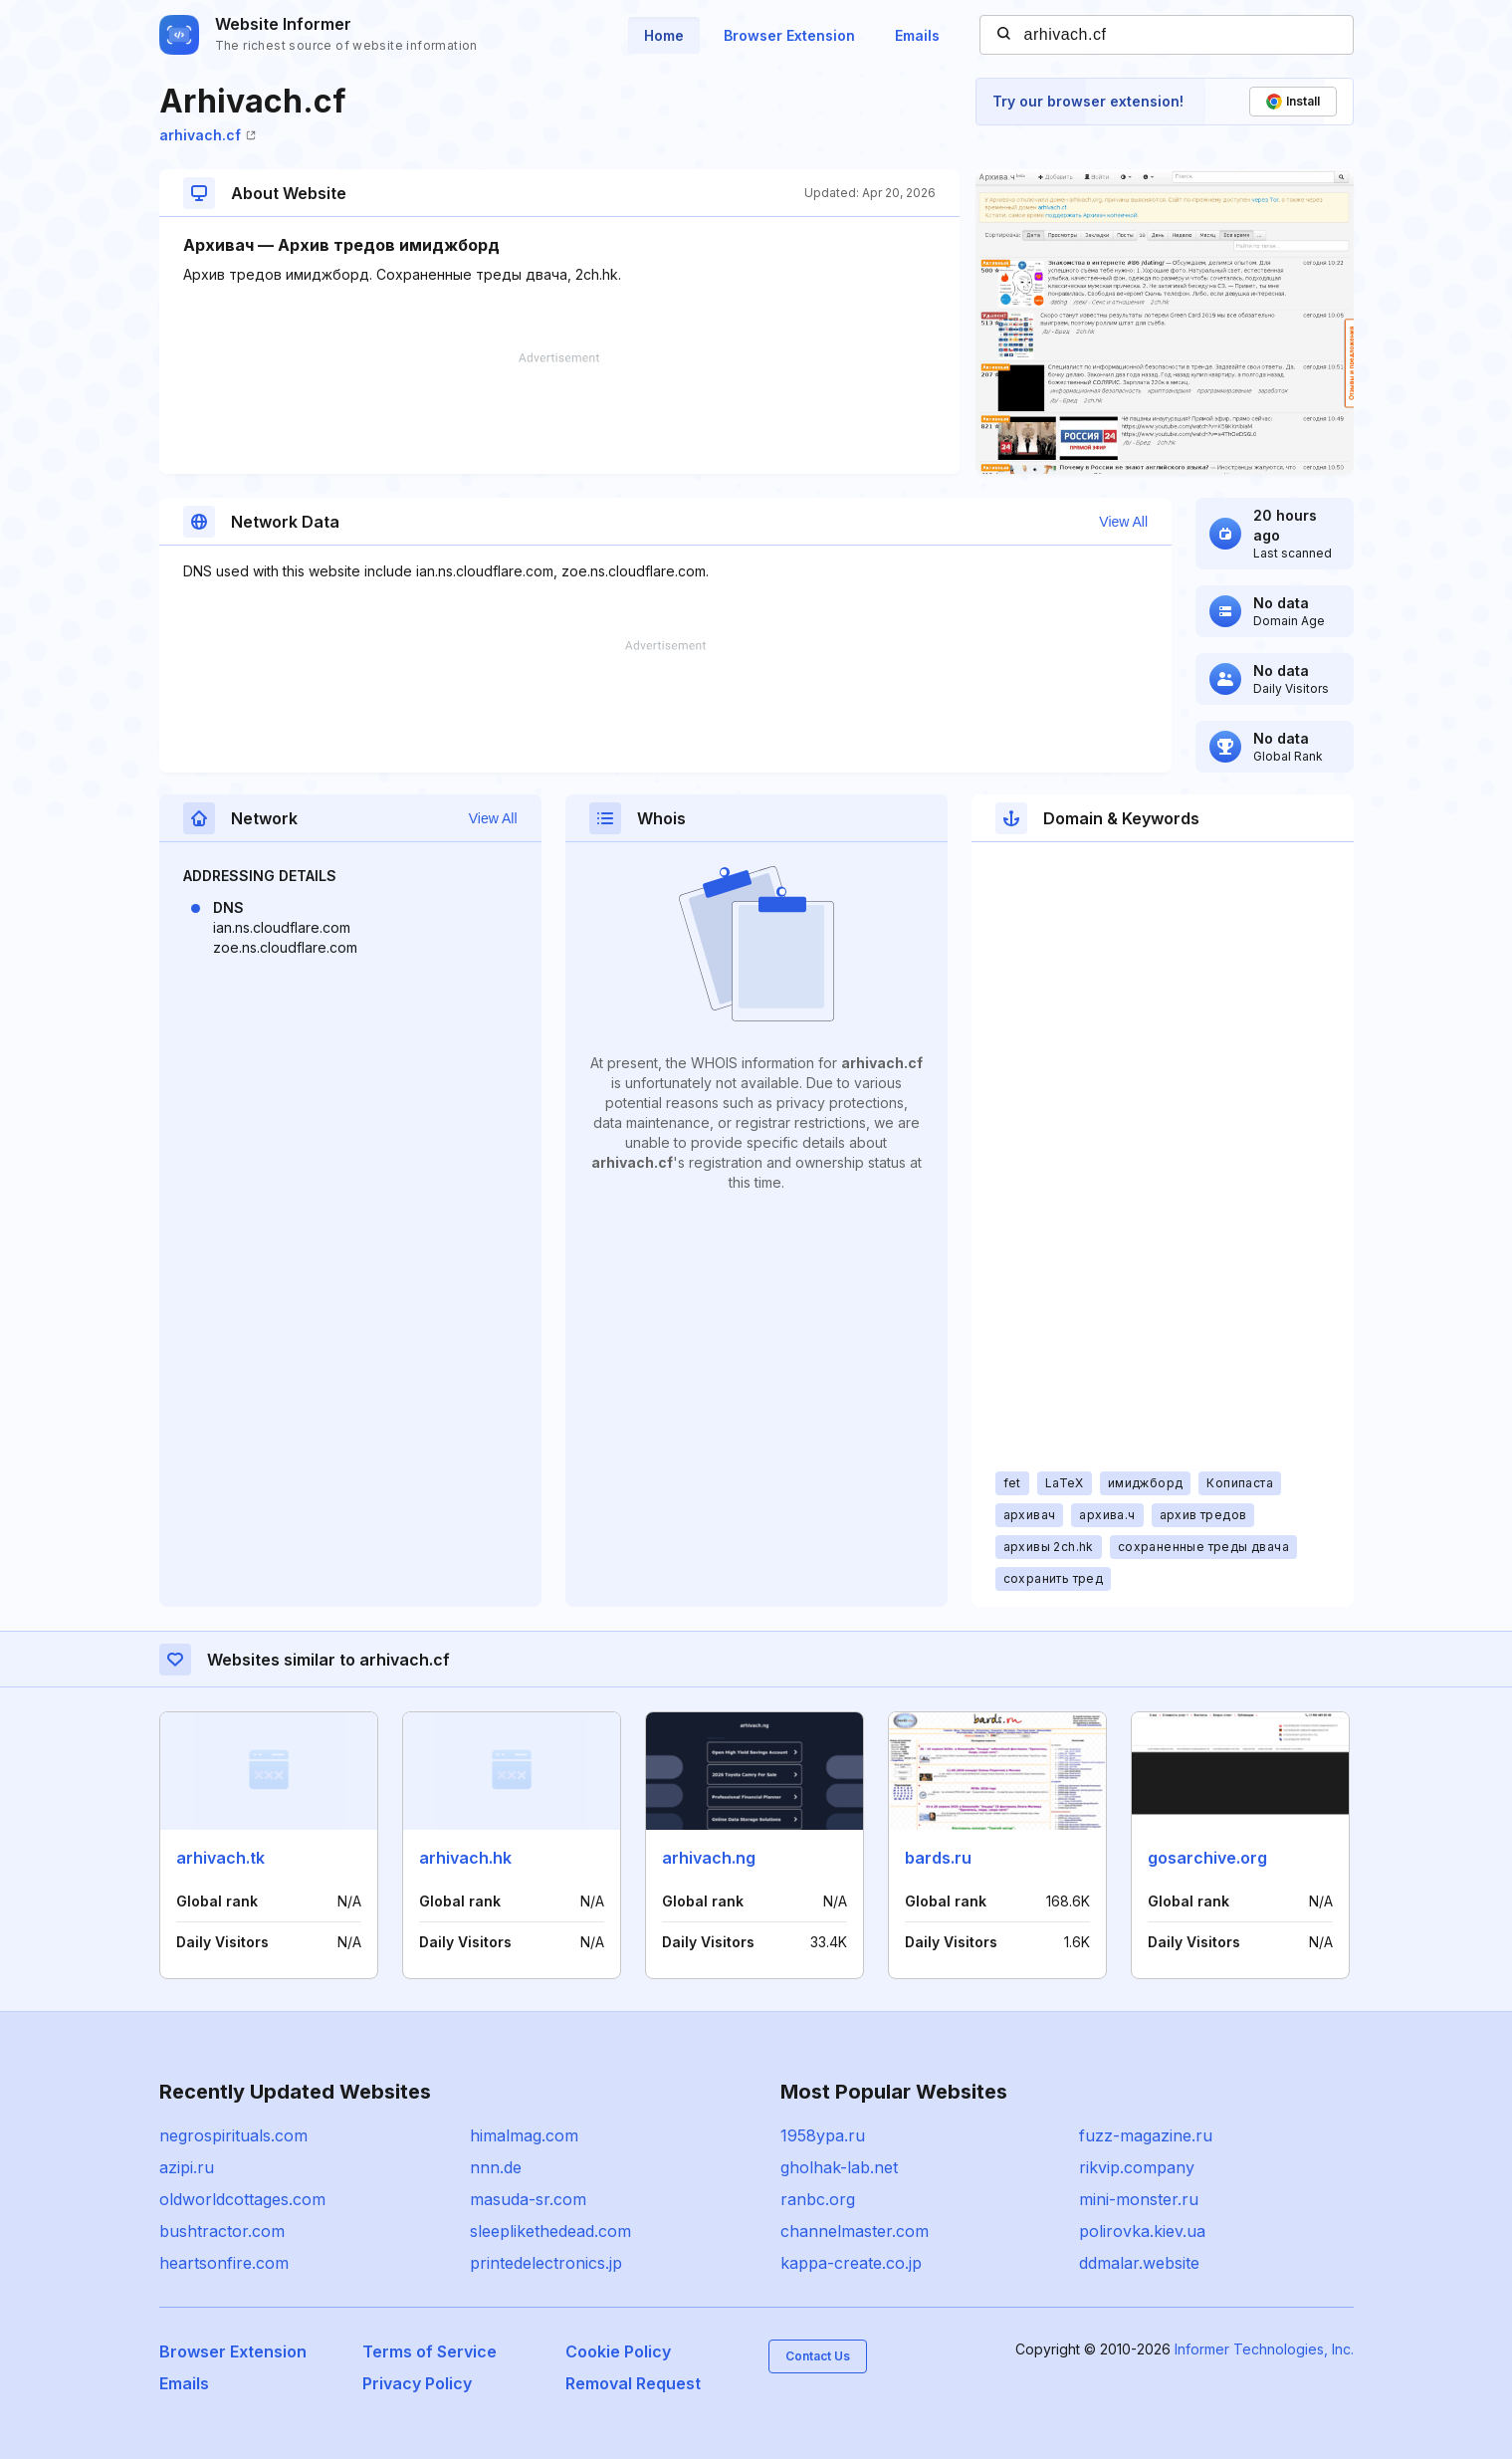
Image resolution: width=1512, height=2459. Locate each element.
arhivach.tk (220, 1858)
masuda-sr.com (528, 2199)
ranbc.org (817, 2199)
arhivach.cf (207, 134)
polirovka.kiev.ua (1142, 2231)
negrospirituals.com (233, 2135)
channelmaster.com (854, 2231)
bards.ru (938, 1858)
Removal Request (633, 2383)
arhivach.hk (465, 1858)
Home (664, 35)
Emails (917, 35)
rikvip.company (1136, 2167)
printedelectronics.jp (546, 2263)
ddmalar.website (1139, 2263)
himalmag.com (524, 2135)
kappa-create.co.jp (851, 2263)
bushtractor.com (222, 2231)
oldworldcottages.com (242, 2199)
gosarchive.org (1207, 1858)
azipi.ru (186, 2167)
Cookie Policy (618, 2351)
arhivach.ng (709, 1858)
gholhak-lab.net (839, 2167)
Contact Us (817, 2355)
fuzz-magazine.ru (1145, 2135)
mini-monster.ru (1138, 2199)
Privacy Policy (417, 2383)
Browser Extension (789, 35)
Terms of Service (429, 2351)
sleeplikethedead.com (550, 2231)
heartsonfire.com (224, 2263)
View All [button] (1123, 522)
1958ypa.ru (822, 2135)
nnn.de (496, 2167)
